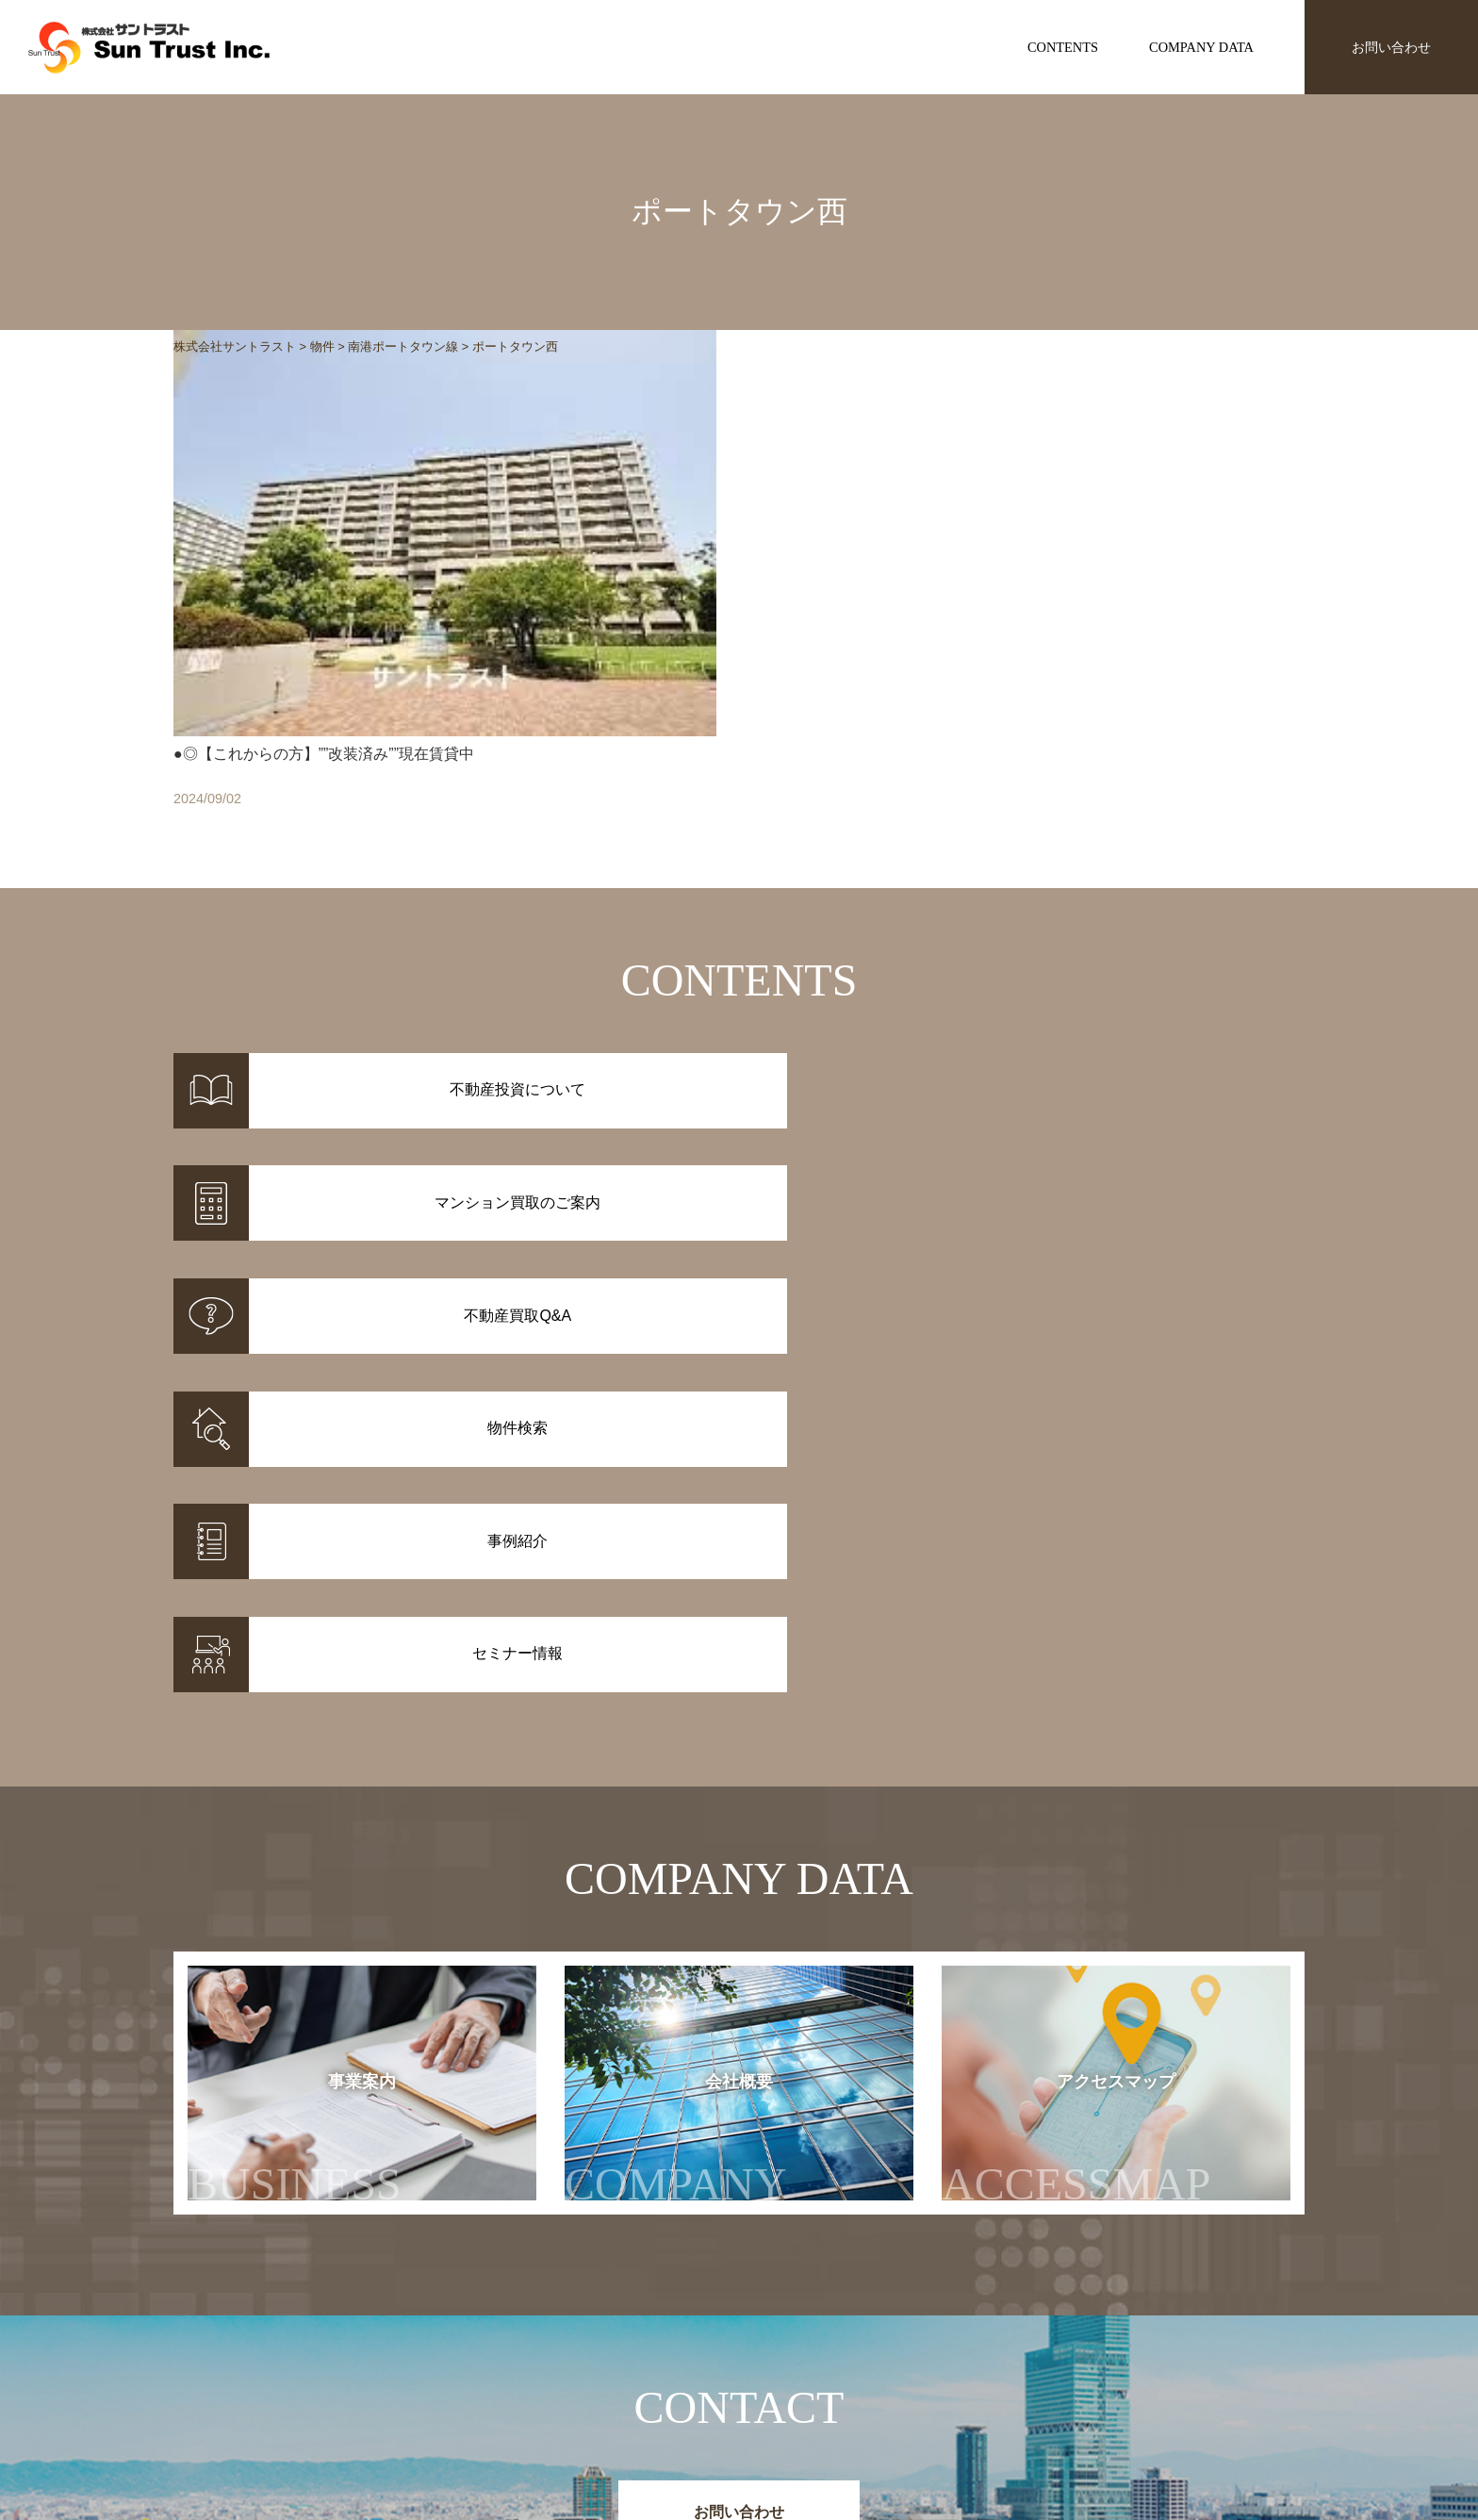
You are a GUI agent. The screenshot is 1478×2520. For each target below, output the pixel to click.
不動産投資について (797, 2349)
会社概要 (694, 1724)
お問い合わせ (1391, 47)
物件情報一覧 (610, 2349)
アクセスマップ (1113, 1724)
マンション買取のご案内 (810, 2373)
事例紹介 (597, 2373)
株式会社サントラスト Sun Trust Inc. (325, 2304)
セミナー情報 (1010, 2373)
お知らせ (997, 2349)
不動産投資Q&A (785, 2398)
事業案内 (295, 1724)
